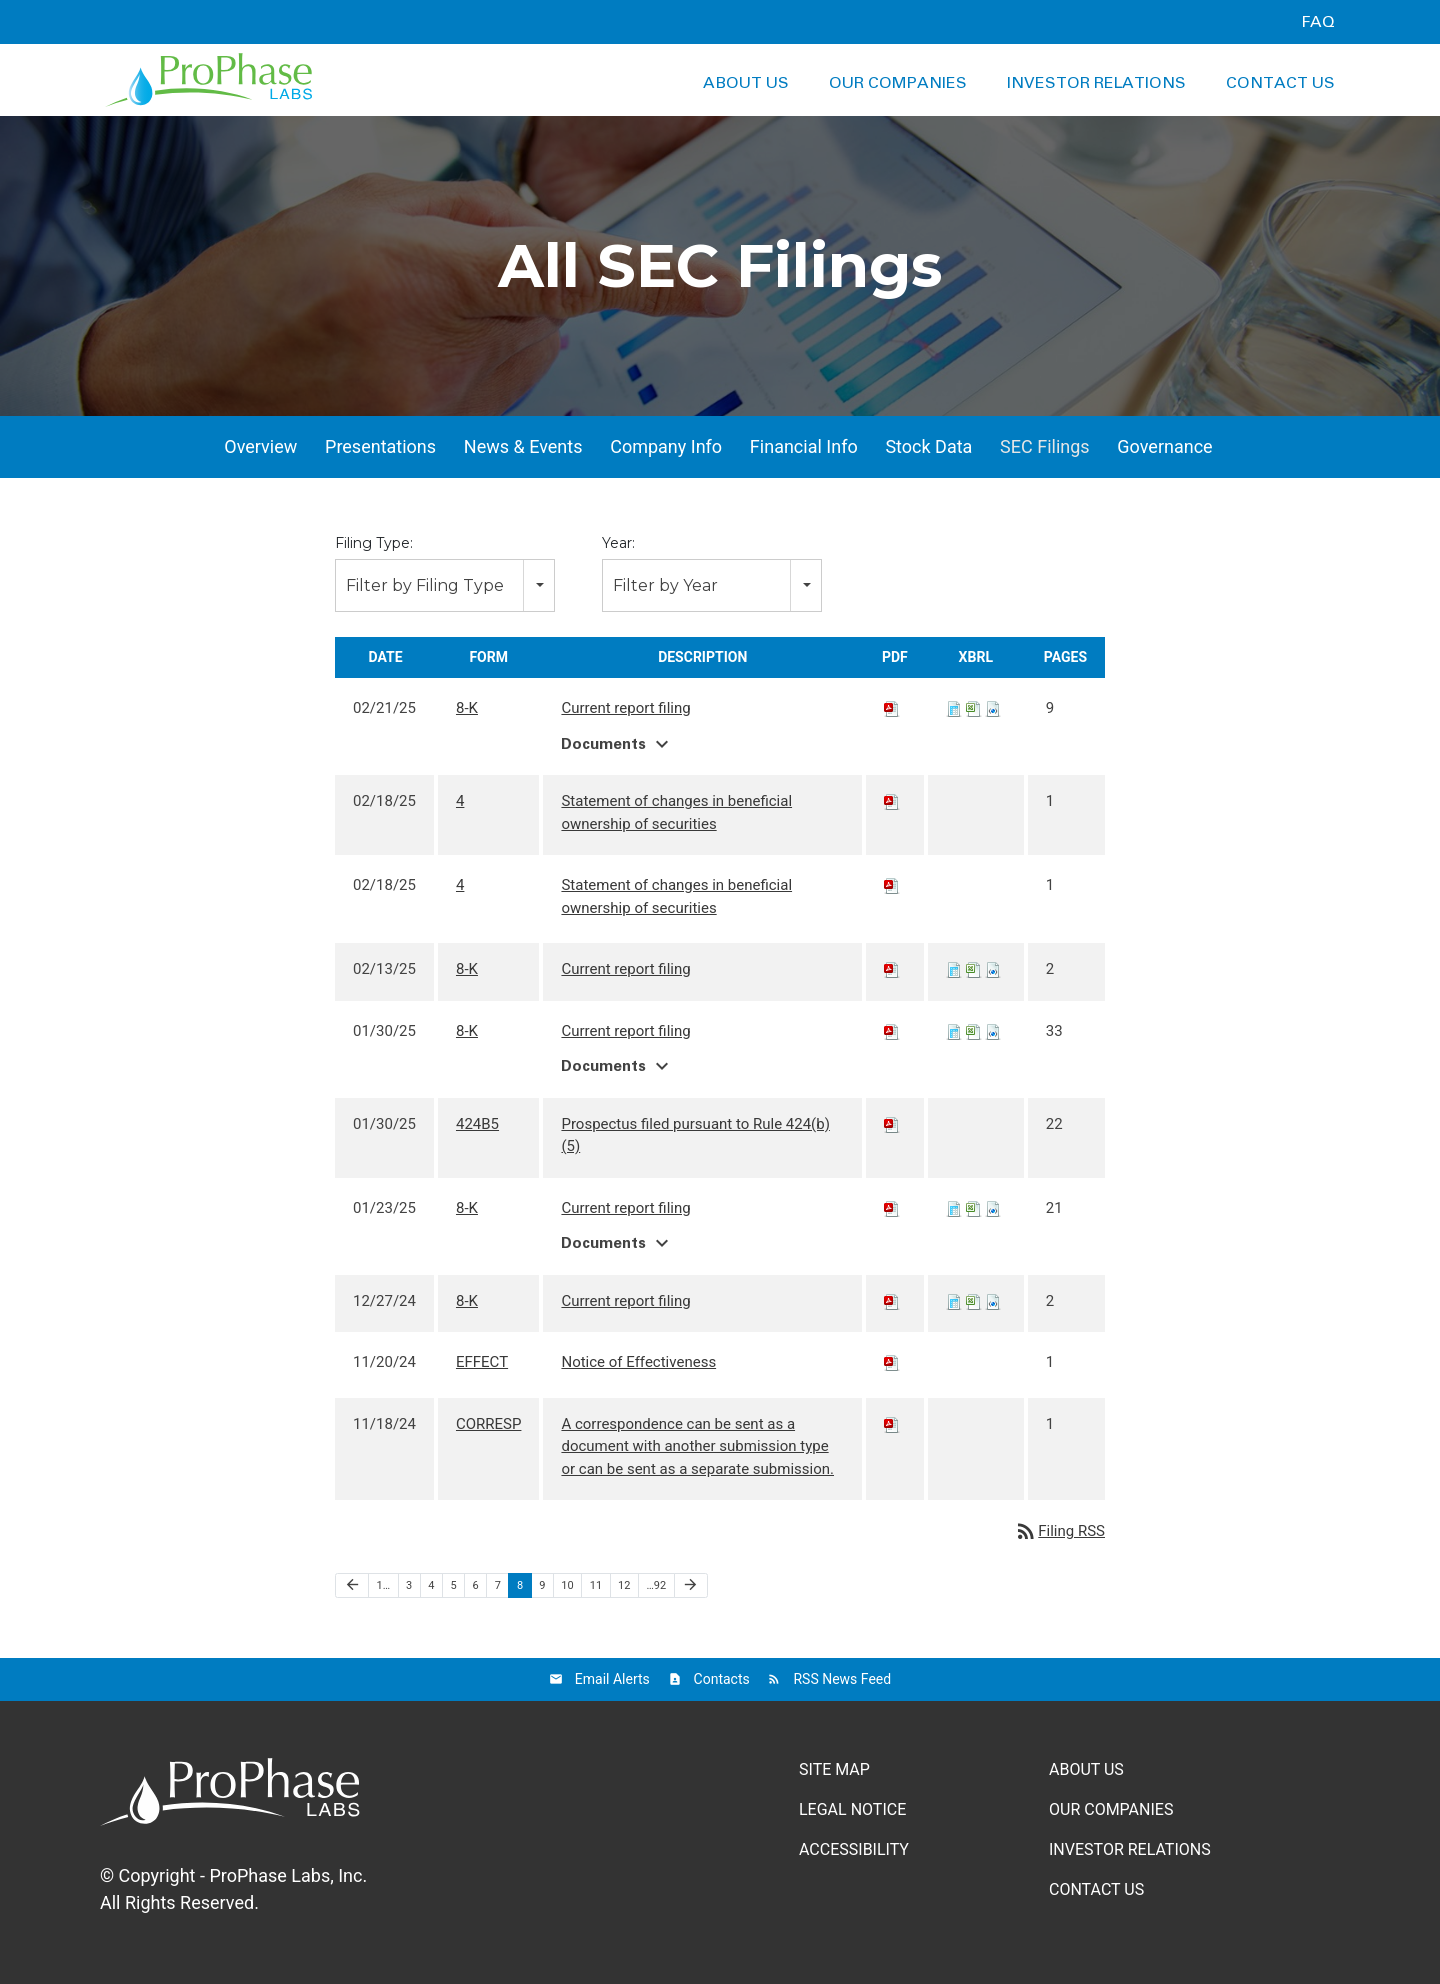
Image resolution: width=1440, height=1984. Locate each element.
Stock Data (928, 446)
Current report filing (625, 708)
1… (384, 1585)
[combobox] (445, 585)
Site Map (834, 1769)
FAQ (1318, 22)
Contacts (722, 1679)
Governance (1164, 446)
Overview (260, 446)
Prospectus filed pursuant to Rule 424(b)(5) (695, 1135)
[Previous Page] (352, 1586)
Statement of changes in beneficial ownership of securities (676, 812)
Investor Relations (1096, 83)
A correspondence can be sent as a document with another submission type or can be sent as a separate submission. (697, 1446)
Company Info (666, 446)
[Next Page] (691, 1586)
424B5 (477, 1124)
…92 (656, 1585)
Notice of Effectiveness (638, 1362)
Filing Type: (374, 543)
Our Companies (898, 83)
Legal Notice (852, 1809)
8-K (467, 708)
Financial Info (804, 446)
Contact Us (1280, 83)
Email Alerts (612, 1679)
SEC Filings (1045, 446)
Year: (618, 543)
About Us (746, 83)
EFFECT (482, 1362)
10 (567, 1585)
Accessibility (854, 1849)
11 (596, 1585)
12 (624, 1585)
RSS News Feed (842, 1679)
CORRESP (488, 1424)
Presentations (380, 446)
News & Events (523, 446)
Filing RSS (1059, 1531)
